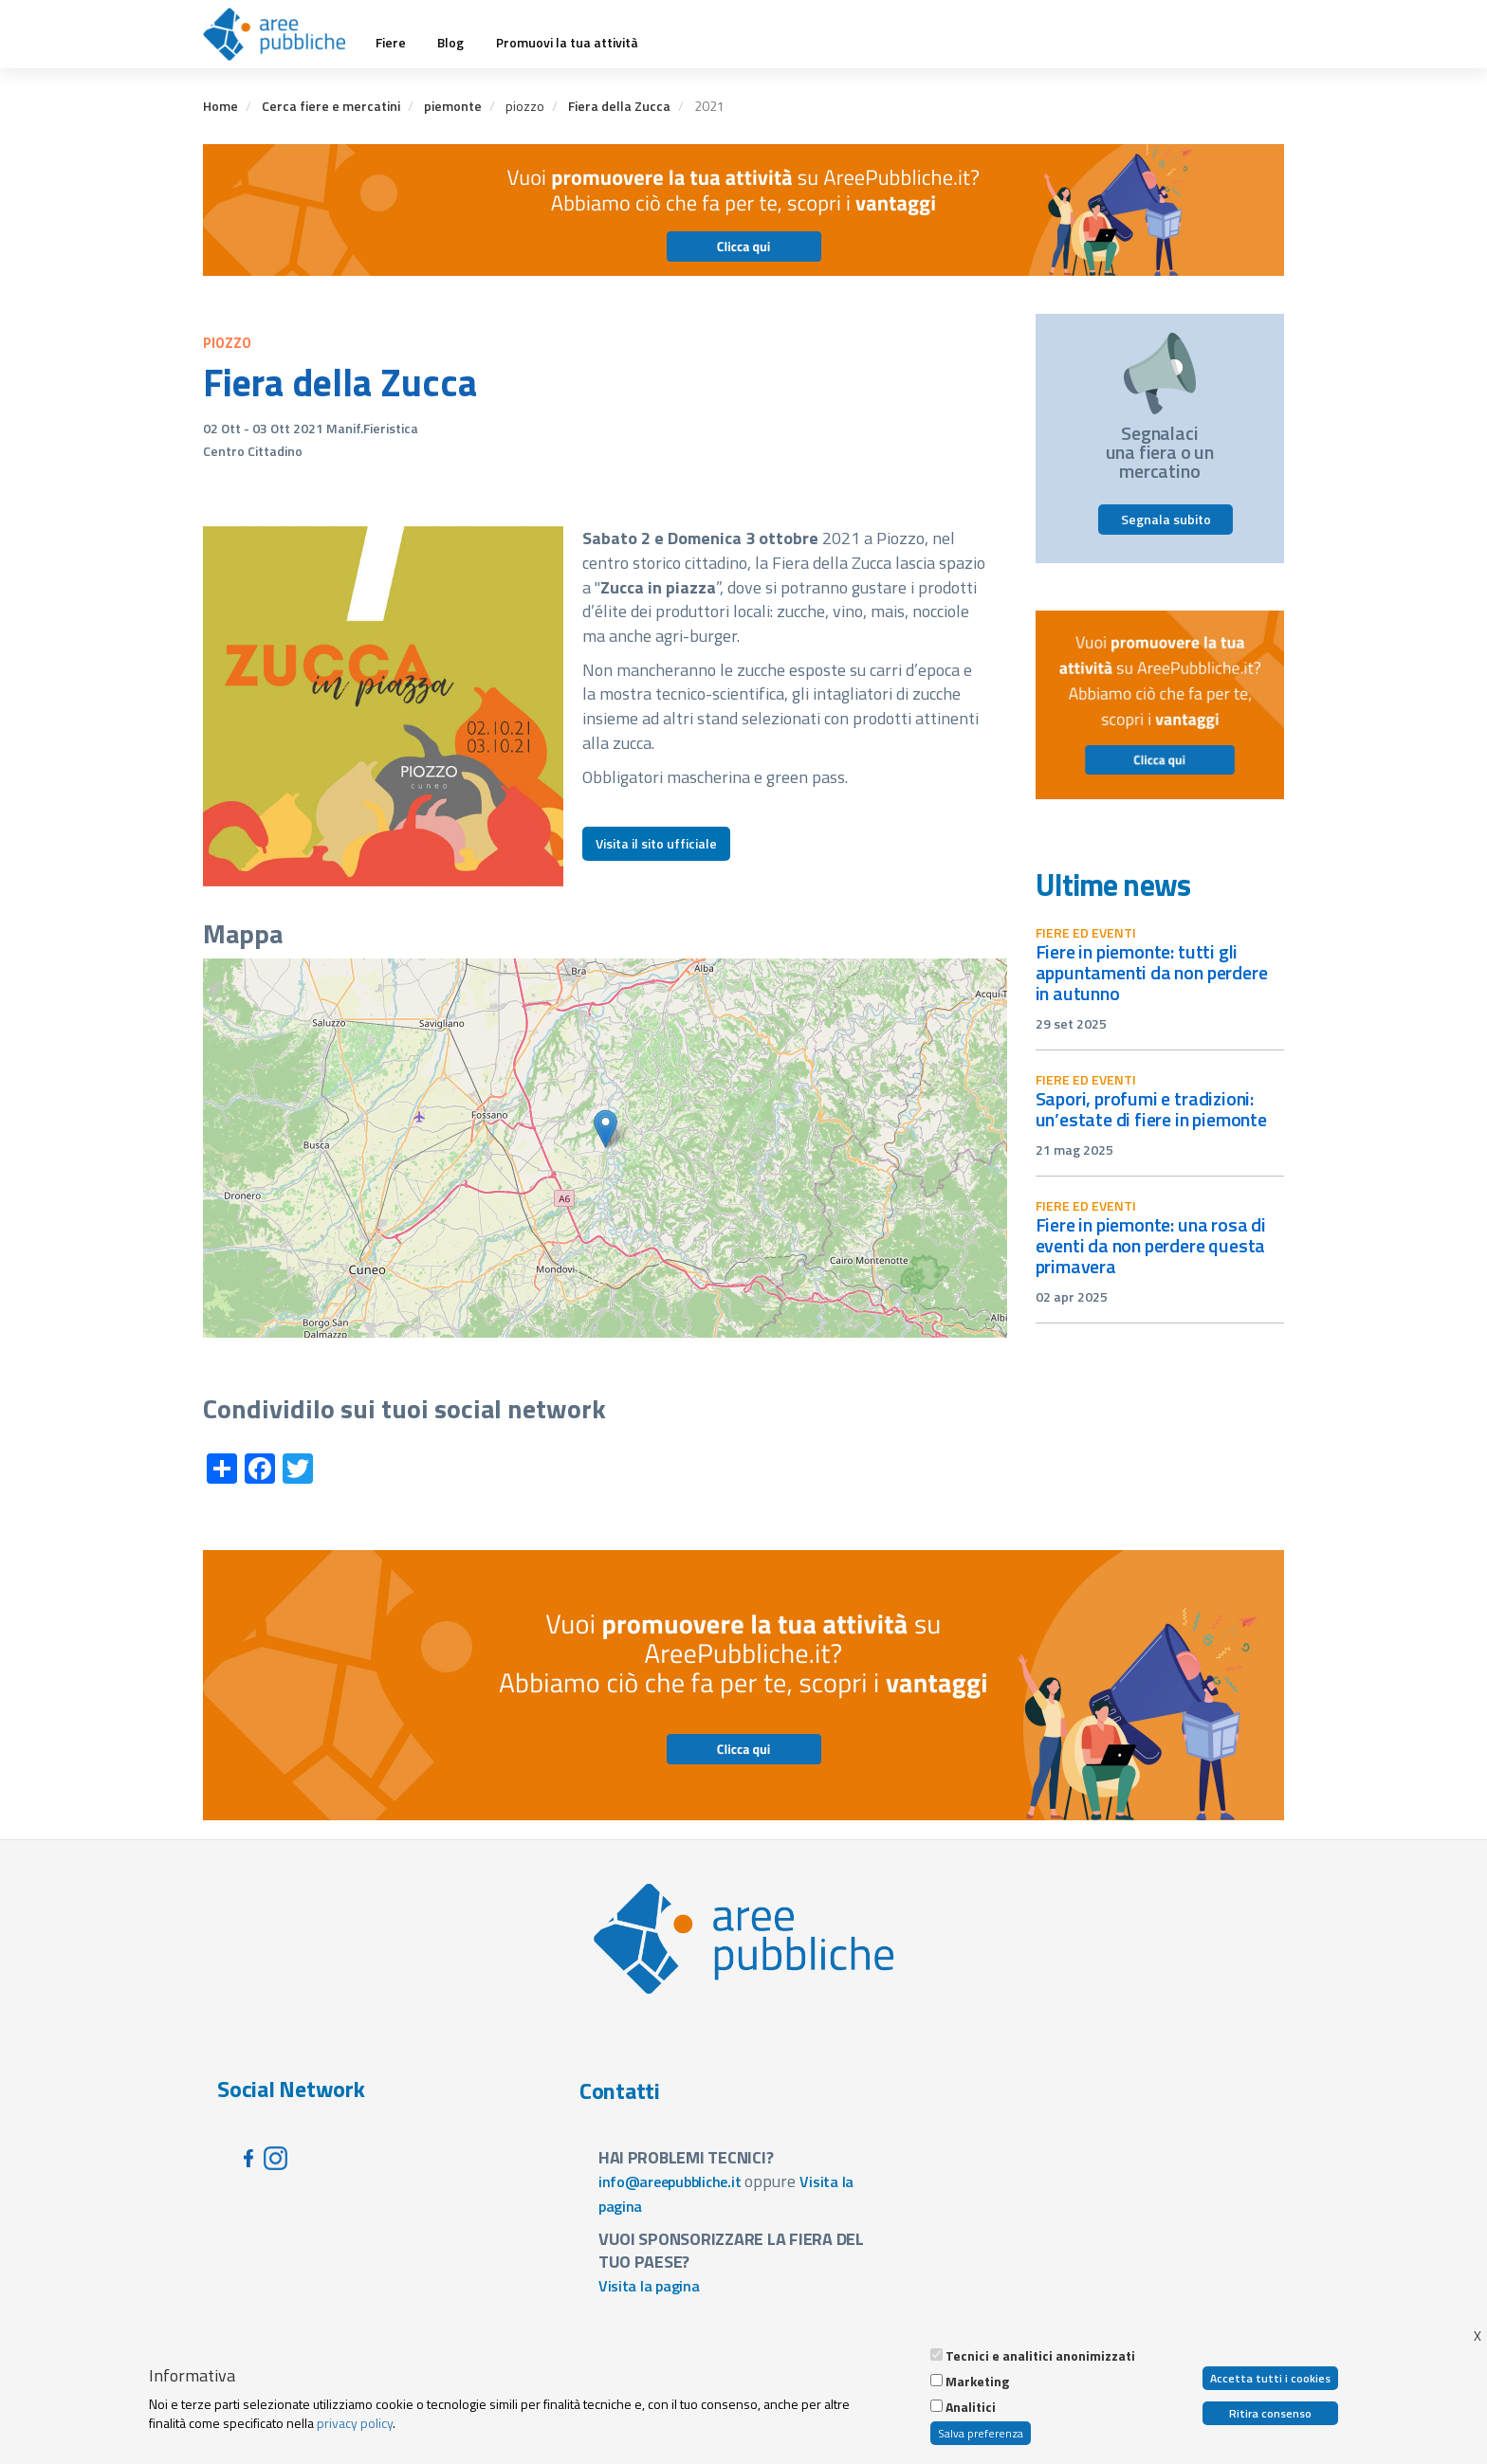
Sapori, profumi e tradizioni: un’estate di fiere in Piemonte (1151, 1109)
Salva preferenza (980, 2433)
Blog (450, 42)
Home (220, 106)
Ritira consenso (1270, 2413)
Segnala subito (1166, 519)
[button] (605, 1128)
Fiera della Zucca (619, 106)
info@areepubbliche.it (670, 2181)
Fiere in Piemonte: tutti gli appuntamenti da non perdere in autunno (1152, 972)
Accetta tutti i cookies (1270, 2378)
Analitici (970, 2407)
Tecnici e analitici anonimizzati (1040, 2355)
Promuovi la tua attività (567, 42)
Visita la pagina (649, 2285)
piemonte (453, 106)
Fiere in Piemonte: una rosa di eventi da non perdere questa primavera (1151, 1245)
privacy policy (355, 2423)
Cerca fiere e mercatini (331, 106)
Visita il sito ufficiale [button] (656, 843)
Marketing (977, 2381)
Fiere (391, 42)
